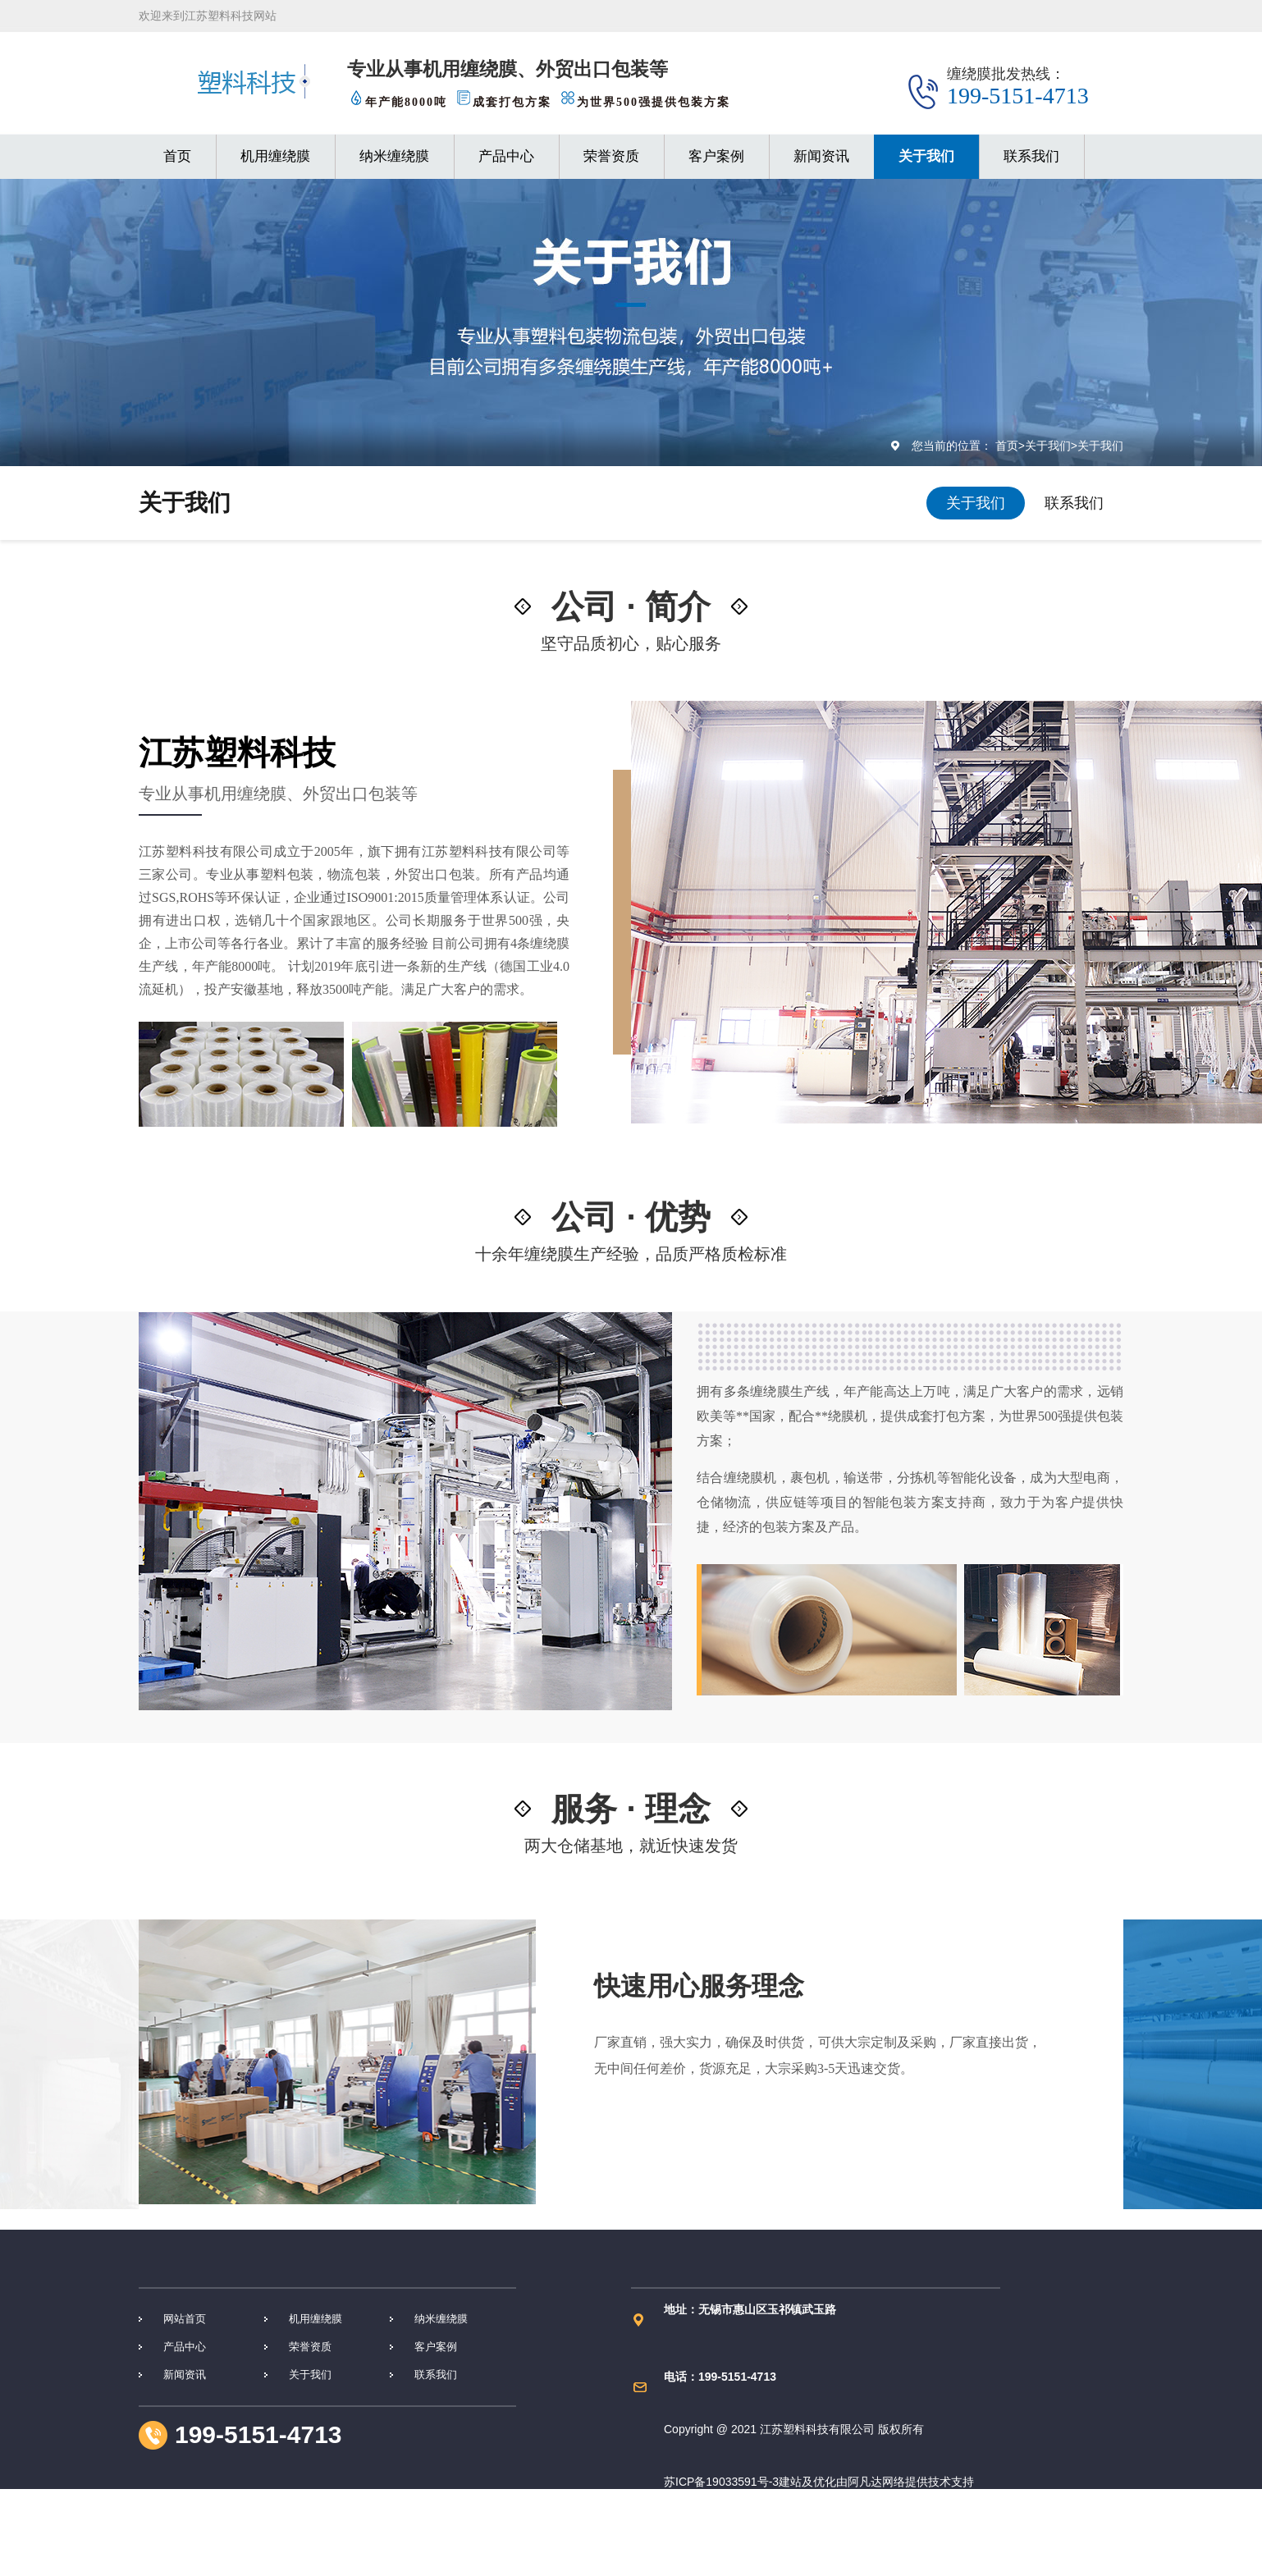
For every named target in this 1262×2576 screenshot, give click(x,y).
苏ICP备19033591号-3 (721, 2481)
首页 (177, 156)
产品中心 (506, 156)
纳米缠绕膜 (394, 156)
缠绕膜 (235, 82)
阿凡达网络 (876, 2481)
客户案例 (716, 156)
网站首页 (184, 2319)
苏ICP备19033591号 (716, 2534)
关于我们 (926, 156)
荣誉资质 (611, 156)
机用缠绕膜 (275, 156)
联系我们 (1031, 156)
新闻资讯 (821, 156)
